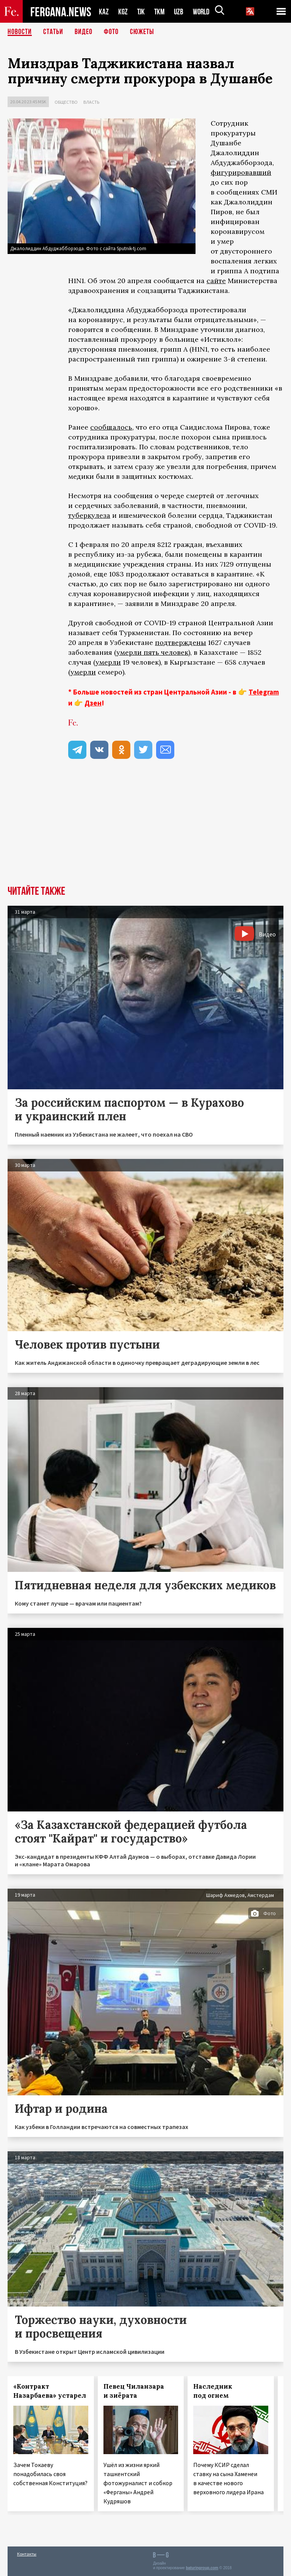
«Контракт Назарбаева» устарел (49, 2391)
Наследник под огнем (212, 2391)
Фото (111, 32)
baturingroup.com (202, 2568)
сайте (216, 280)
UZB (181, 11)
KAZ (104, 11)
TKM (160, 11)
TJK (142, 11)
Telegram (264, 691)
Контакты (26, 2554)
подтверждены (180, 642)
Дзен (93, 702)
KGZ (123, 11)
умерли (108, 662)
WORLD (204, 11)
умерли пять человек (152, 652)
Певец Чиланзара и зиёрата (133, 2391)
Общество (66, 102)
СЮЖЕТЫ (142, 32)
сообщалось (111, 427)
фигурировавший (241, 172)
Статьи (53, 32)
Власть (91, 102)
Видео (83, 32)
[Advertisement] (145, 829)
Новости (20, 32)
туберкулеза (89, 515)
